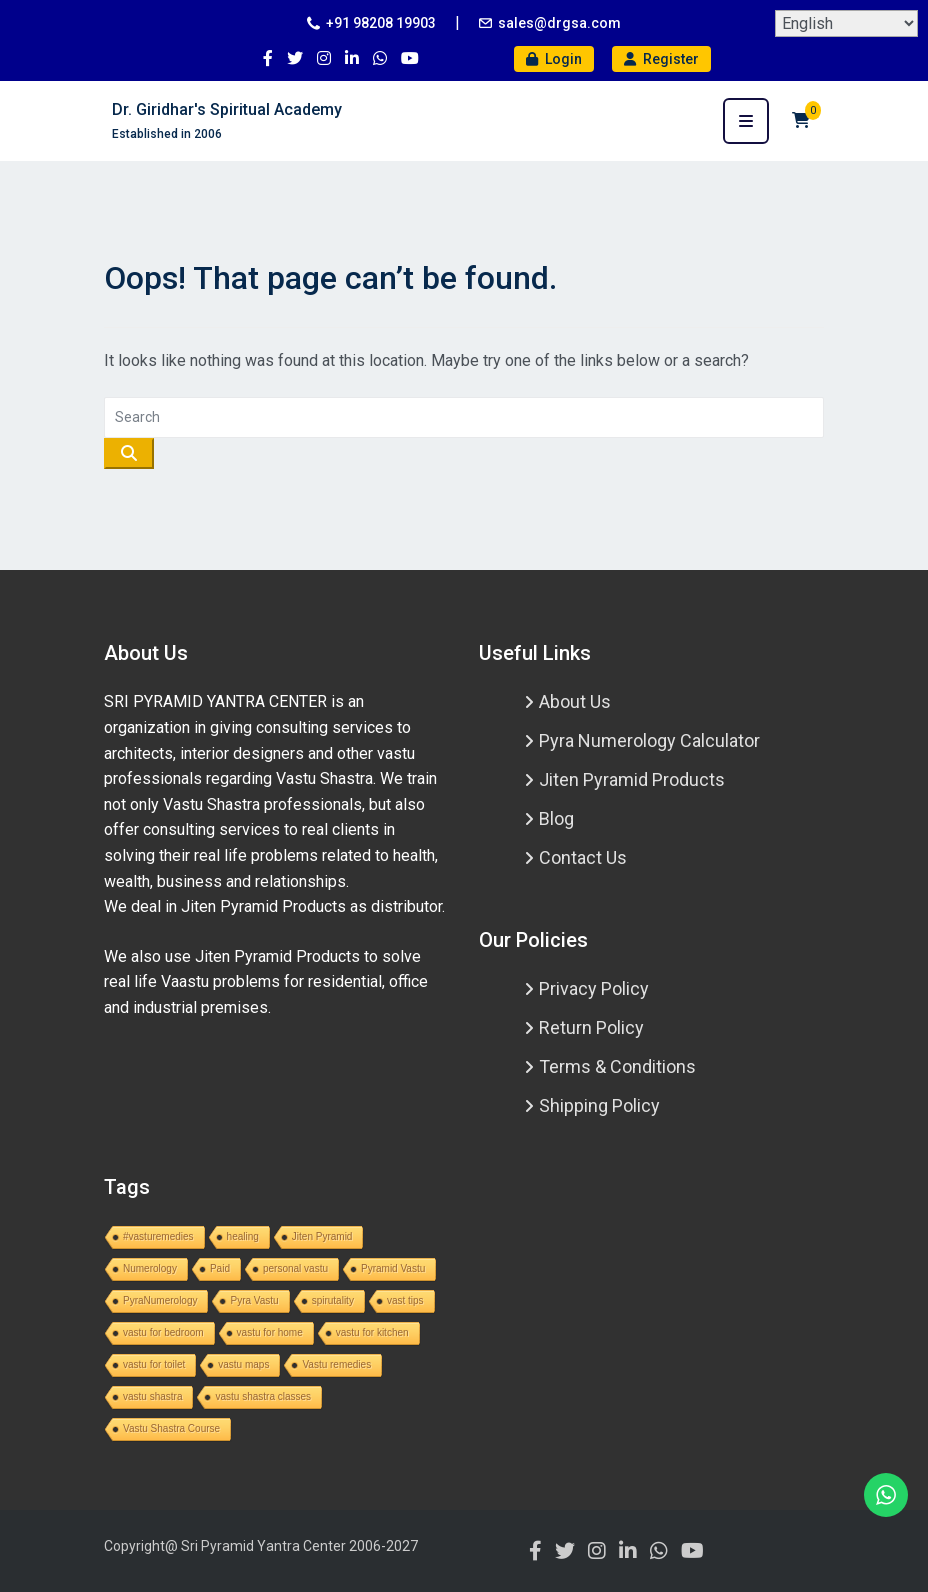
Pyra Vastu (254, 1300)
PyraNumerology (160, 1300)
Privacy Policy (594, 988)
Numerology (150, 1268)
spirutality (333, 1300)
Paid (220, 1268)
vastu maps (243, 1364)
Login (554, 59)
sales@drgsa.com (559, 23)
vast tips (405, 1300)
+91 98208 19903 (381, 23)
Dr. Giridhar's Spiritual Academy (227, 109)
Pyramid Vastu (393, 1268)
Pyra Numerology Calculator (649, 740)
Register (661, 59)
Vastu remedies (336, 1364)
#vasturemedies (158, 1236)
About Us (575, 701)
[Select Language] (846, 23)
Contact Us (583, 857)
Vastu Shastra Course (171, 1428)
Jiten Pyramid (322, 1236)
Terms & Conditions (617, 1066)
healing (243, 1236)
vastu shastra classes (263, 1396)
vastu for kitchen (372, 1332)
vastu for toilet (154, 1364)
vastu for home (270, 1332)
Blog (556, 818)
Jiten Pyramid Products (632, 779)
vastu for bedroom (163, 1332)
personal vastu (295, 1268)
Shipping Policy (599, 1105)
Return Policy (591, 1027)
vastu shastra (152, 1396)
